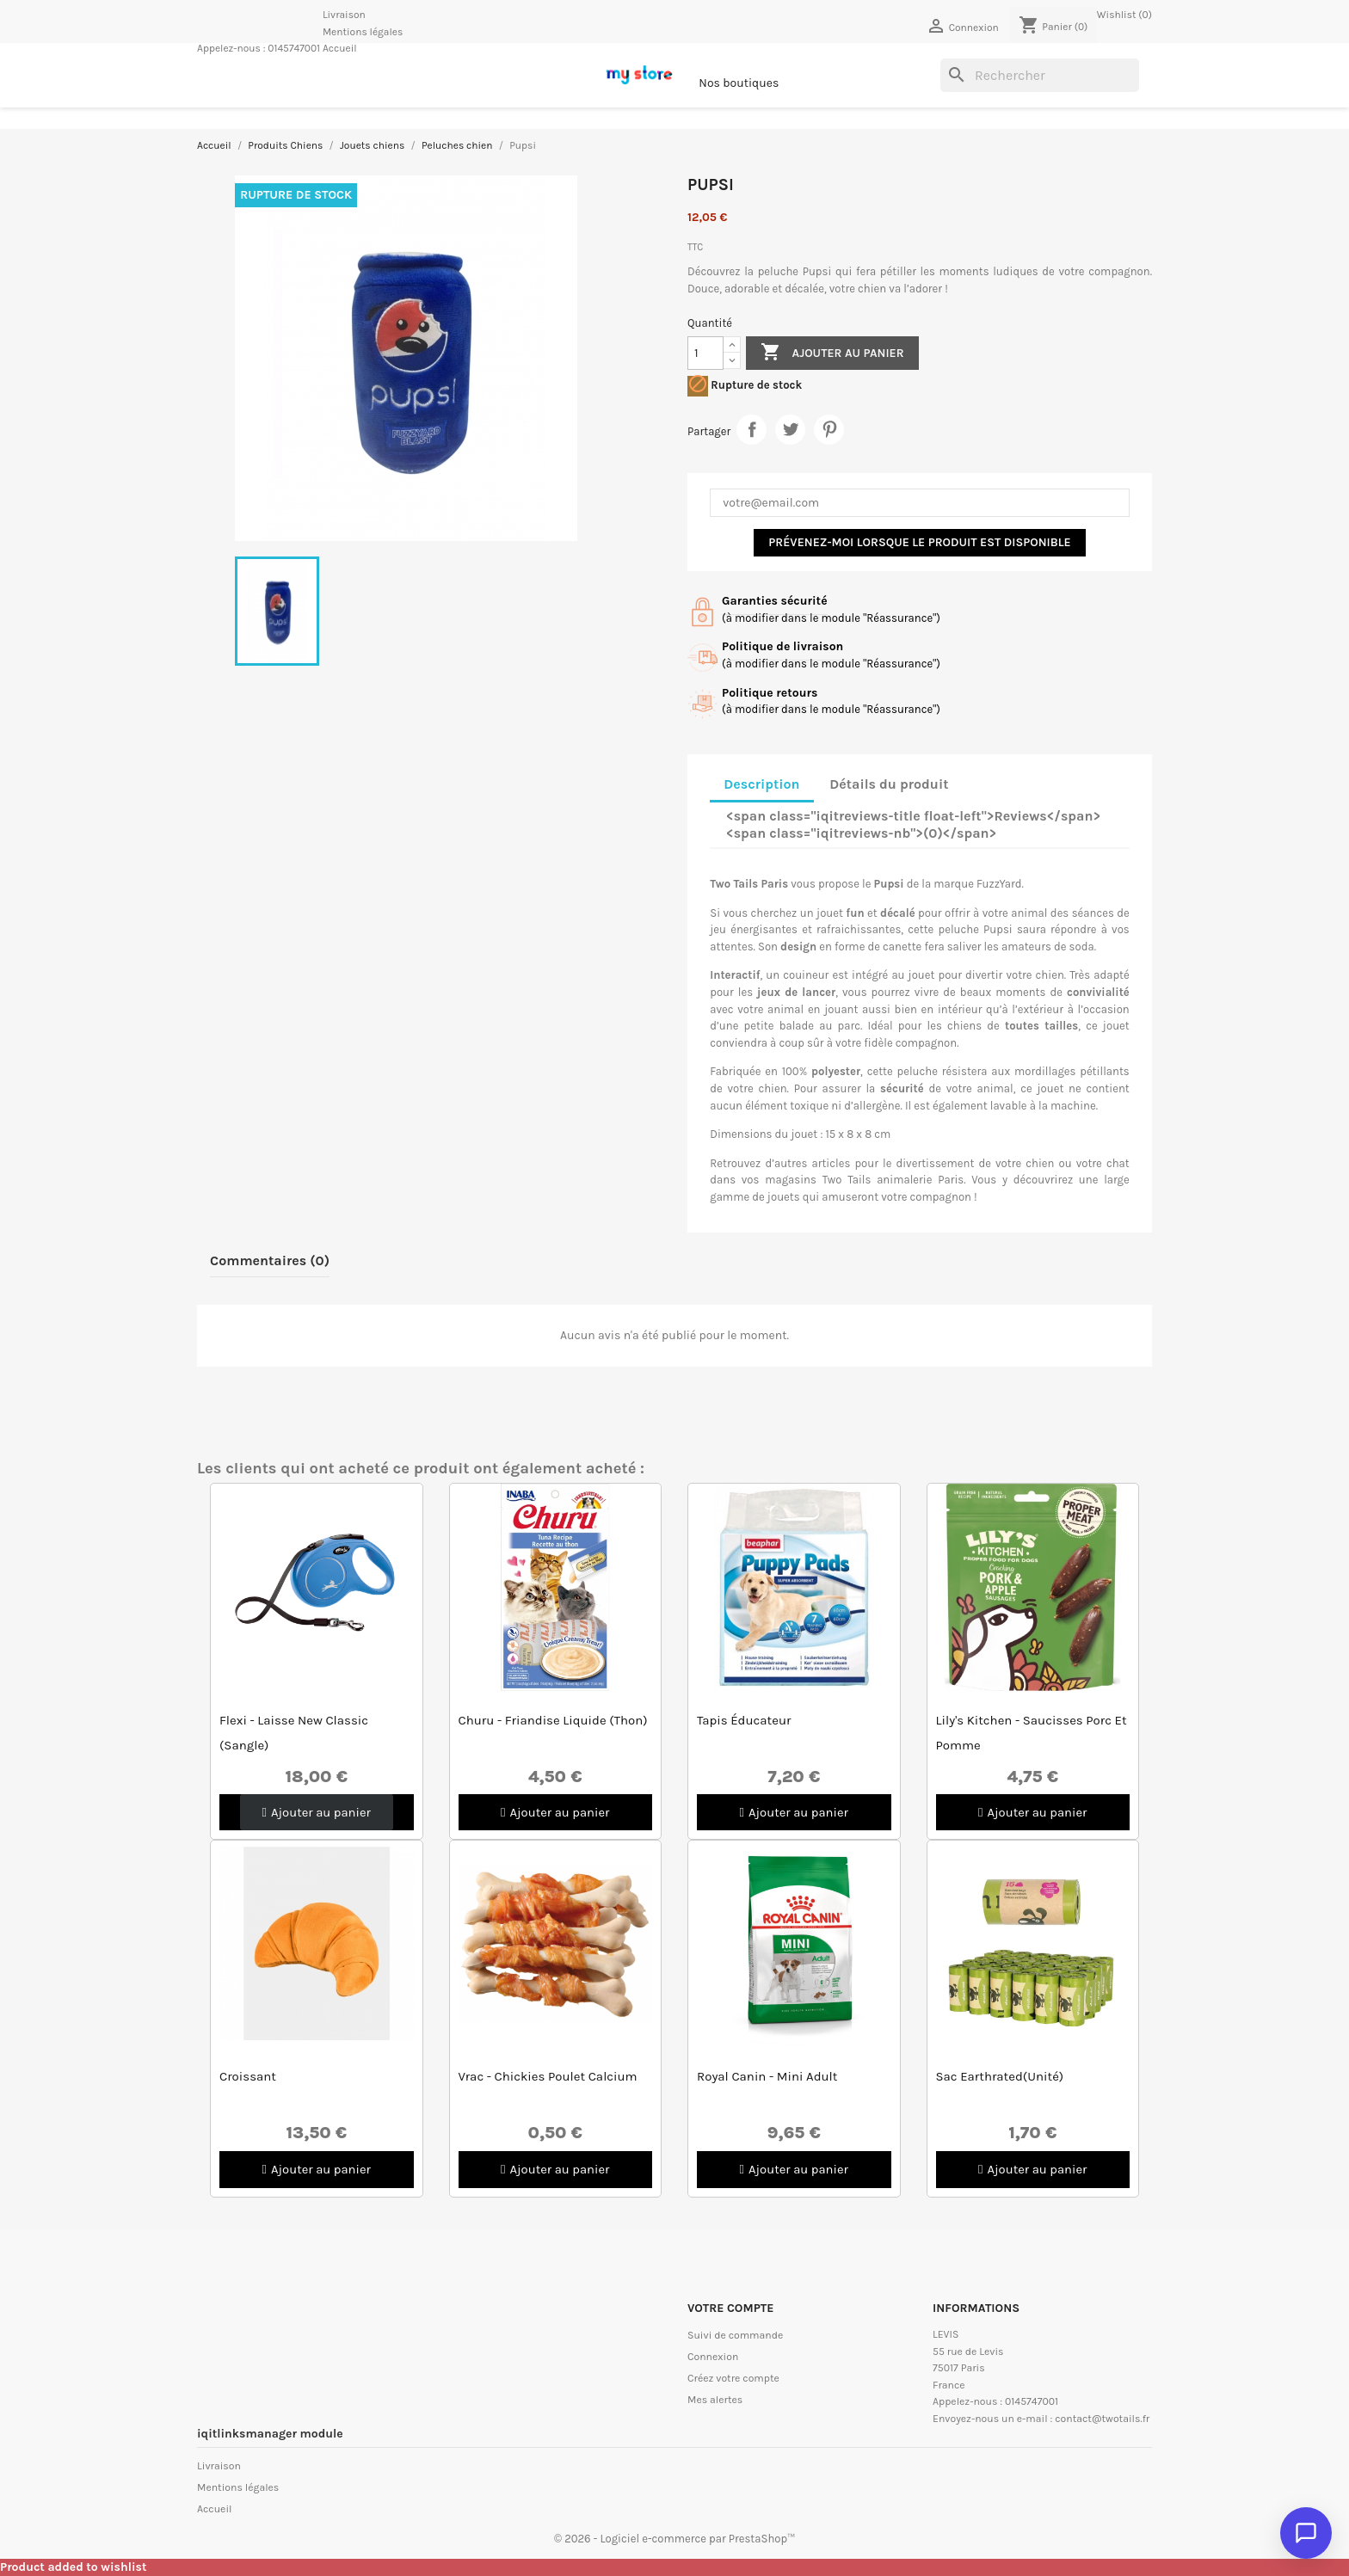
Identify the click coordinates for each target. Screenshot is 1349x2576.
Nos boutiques (739, 83)
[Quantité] (705, 353)
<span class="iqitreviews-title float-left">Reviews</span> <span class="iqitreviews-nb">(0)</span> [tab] (913, 824)
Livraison (344, 15)
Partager (751, 430)
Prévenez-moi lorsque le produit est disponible (919, 542)
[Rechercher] (1039, 75)
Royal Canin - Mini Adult (767, 2077)
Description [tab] (761, 784)
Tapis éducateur (744, 1720)
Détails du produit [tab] (888, 784)
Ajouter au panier (832, 353)
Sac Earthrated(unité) (1000, 2077)
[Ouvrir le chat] (1306, 2533)
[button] (316, 1812)
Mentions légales (363, 32)
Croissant (247, 2077)
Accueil (340, 48)
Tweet (790, 430)
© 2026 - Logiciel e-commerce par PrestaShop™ (674, 2538)
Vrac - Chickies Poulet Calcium (548, 2077)
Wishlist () (1124, 15)
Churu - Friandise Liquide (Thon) (553, 1720)
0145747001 (294, 48)
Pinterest (829, 430)
